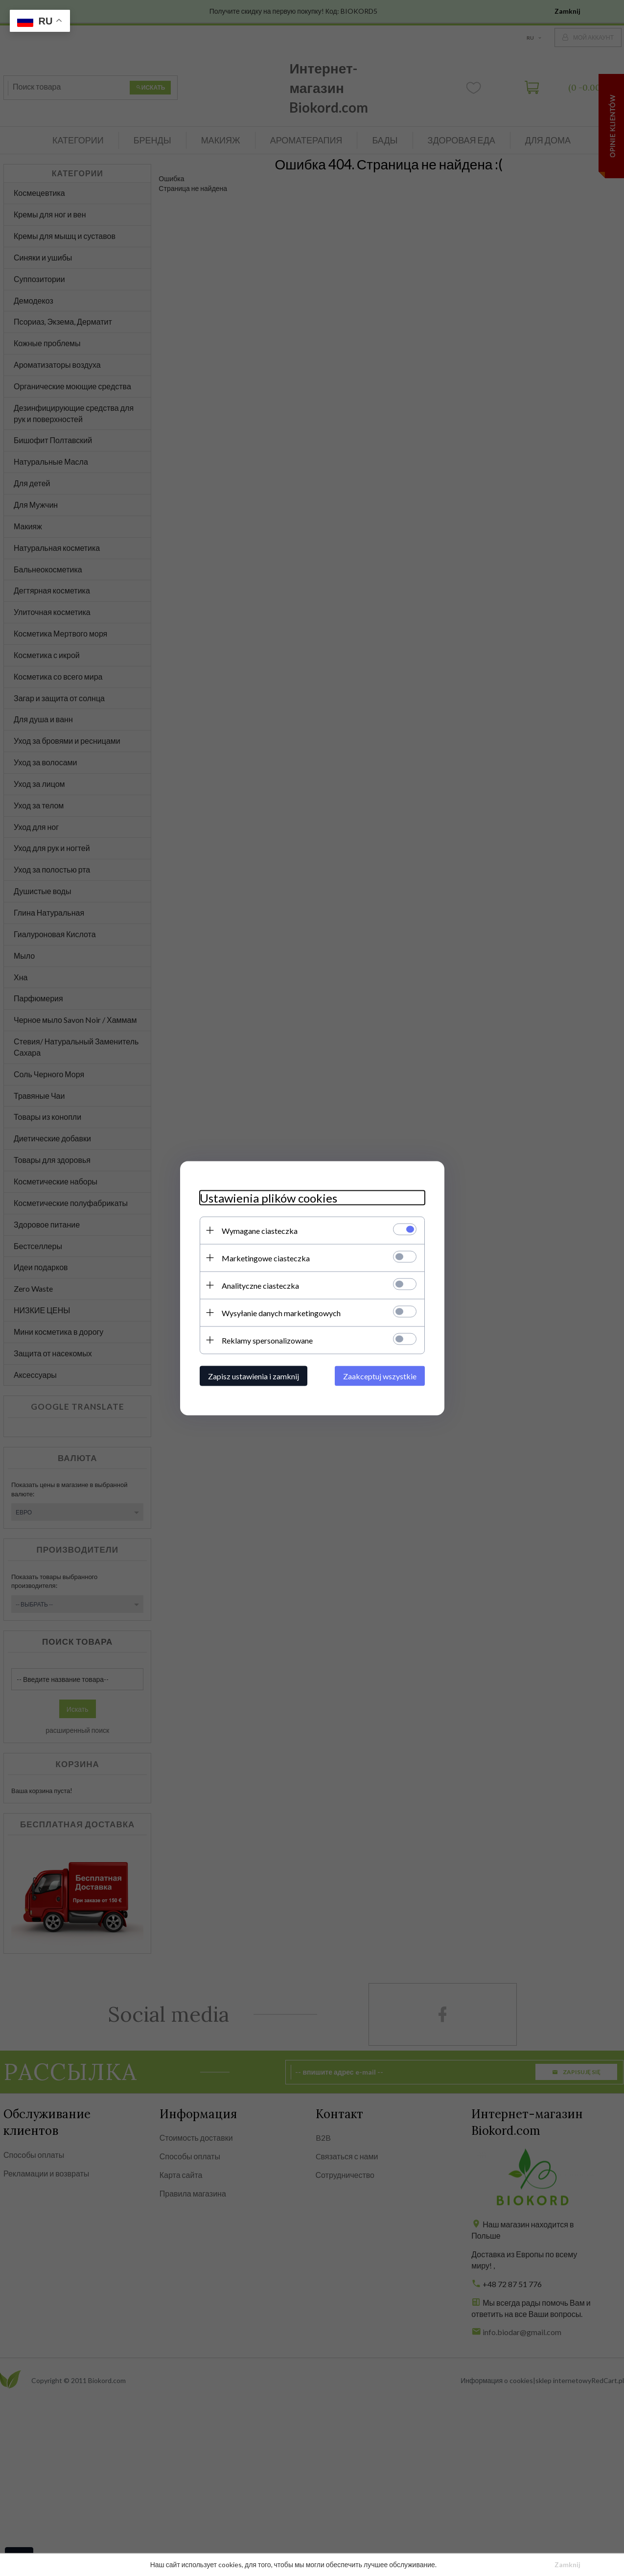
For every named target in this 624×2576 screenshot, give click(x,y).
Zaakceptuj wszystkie (379, 1375)
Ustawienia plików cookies (268, 1197)
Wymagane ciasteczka (260, 1230)
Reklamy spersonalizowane (267, 1340)
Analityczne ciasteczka (260, 1285)
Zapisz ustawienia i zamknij (253, 1375)
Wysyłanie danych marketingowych (281, 1312)
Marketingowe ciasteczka (266, 1257)
